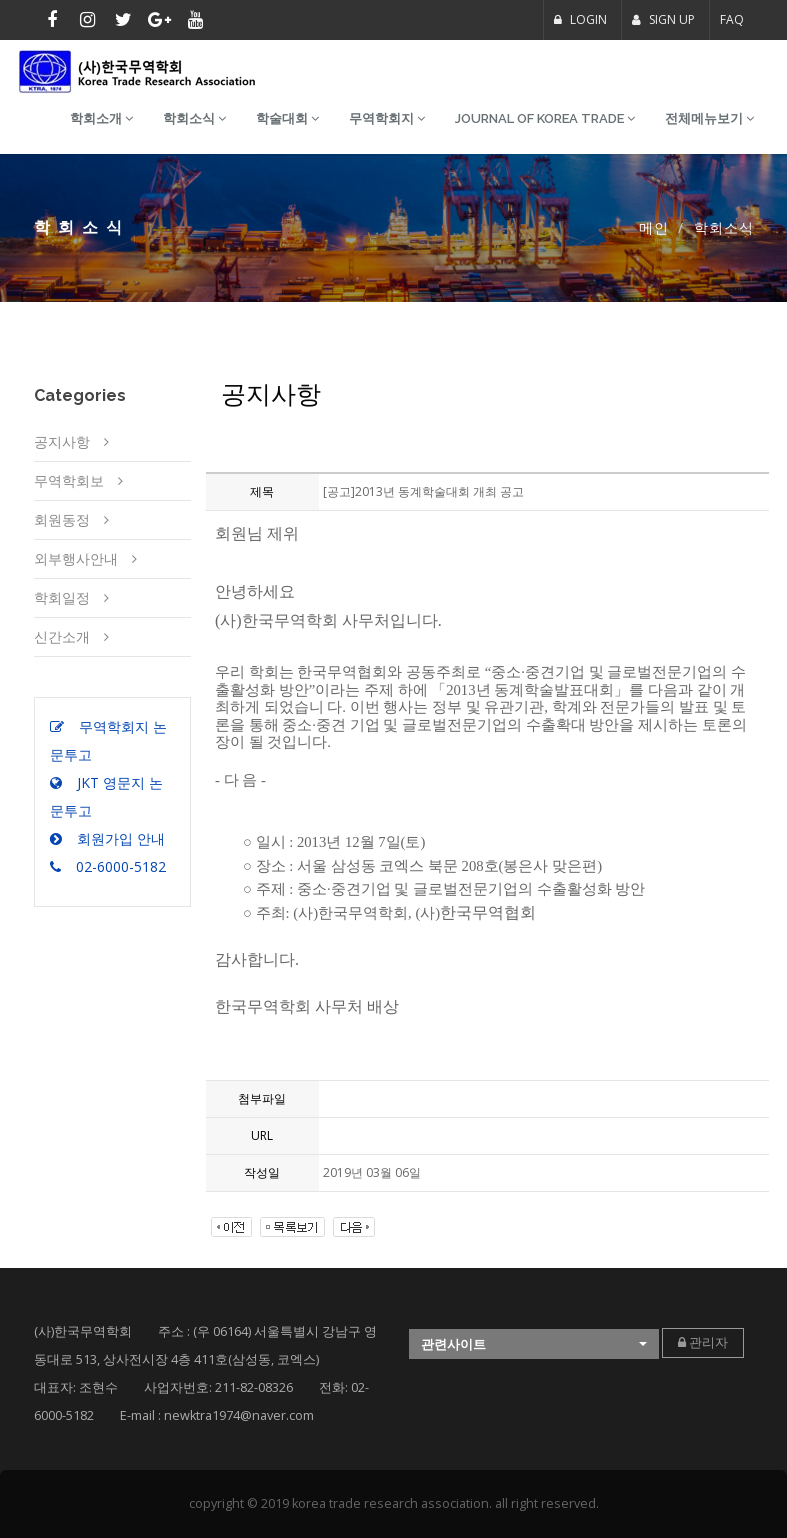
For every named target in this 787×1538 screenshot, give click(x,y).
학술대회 (287, 118)
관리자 (703, 1342)
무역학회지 (387, 118)
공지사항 (62, 441)
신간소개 (62, 636)
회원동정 (62, 519)
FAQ (732, 19)
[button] (534, 1344)
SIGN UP (663, 19)
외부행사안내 (76, 558)
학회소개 (101, 118)
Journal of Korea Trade (545, 118)
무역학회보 (69, 480)
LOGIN (580, 19)
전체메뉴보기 (709, 118)
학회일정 (62, 597)
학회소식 (194, 118)
